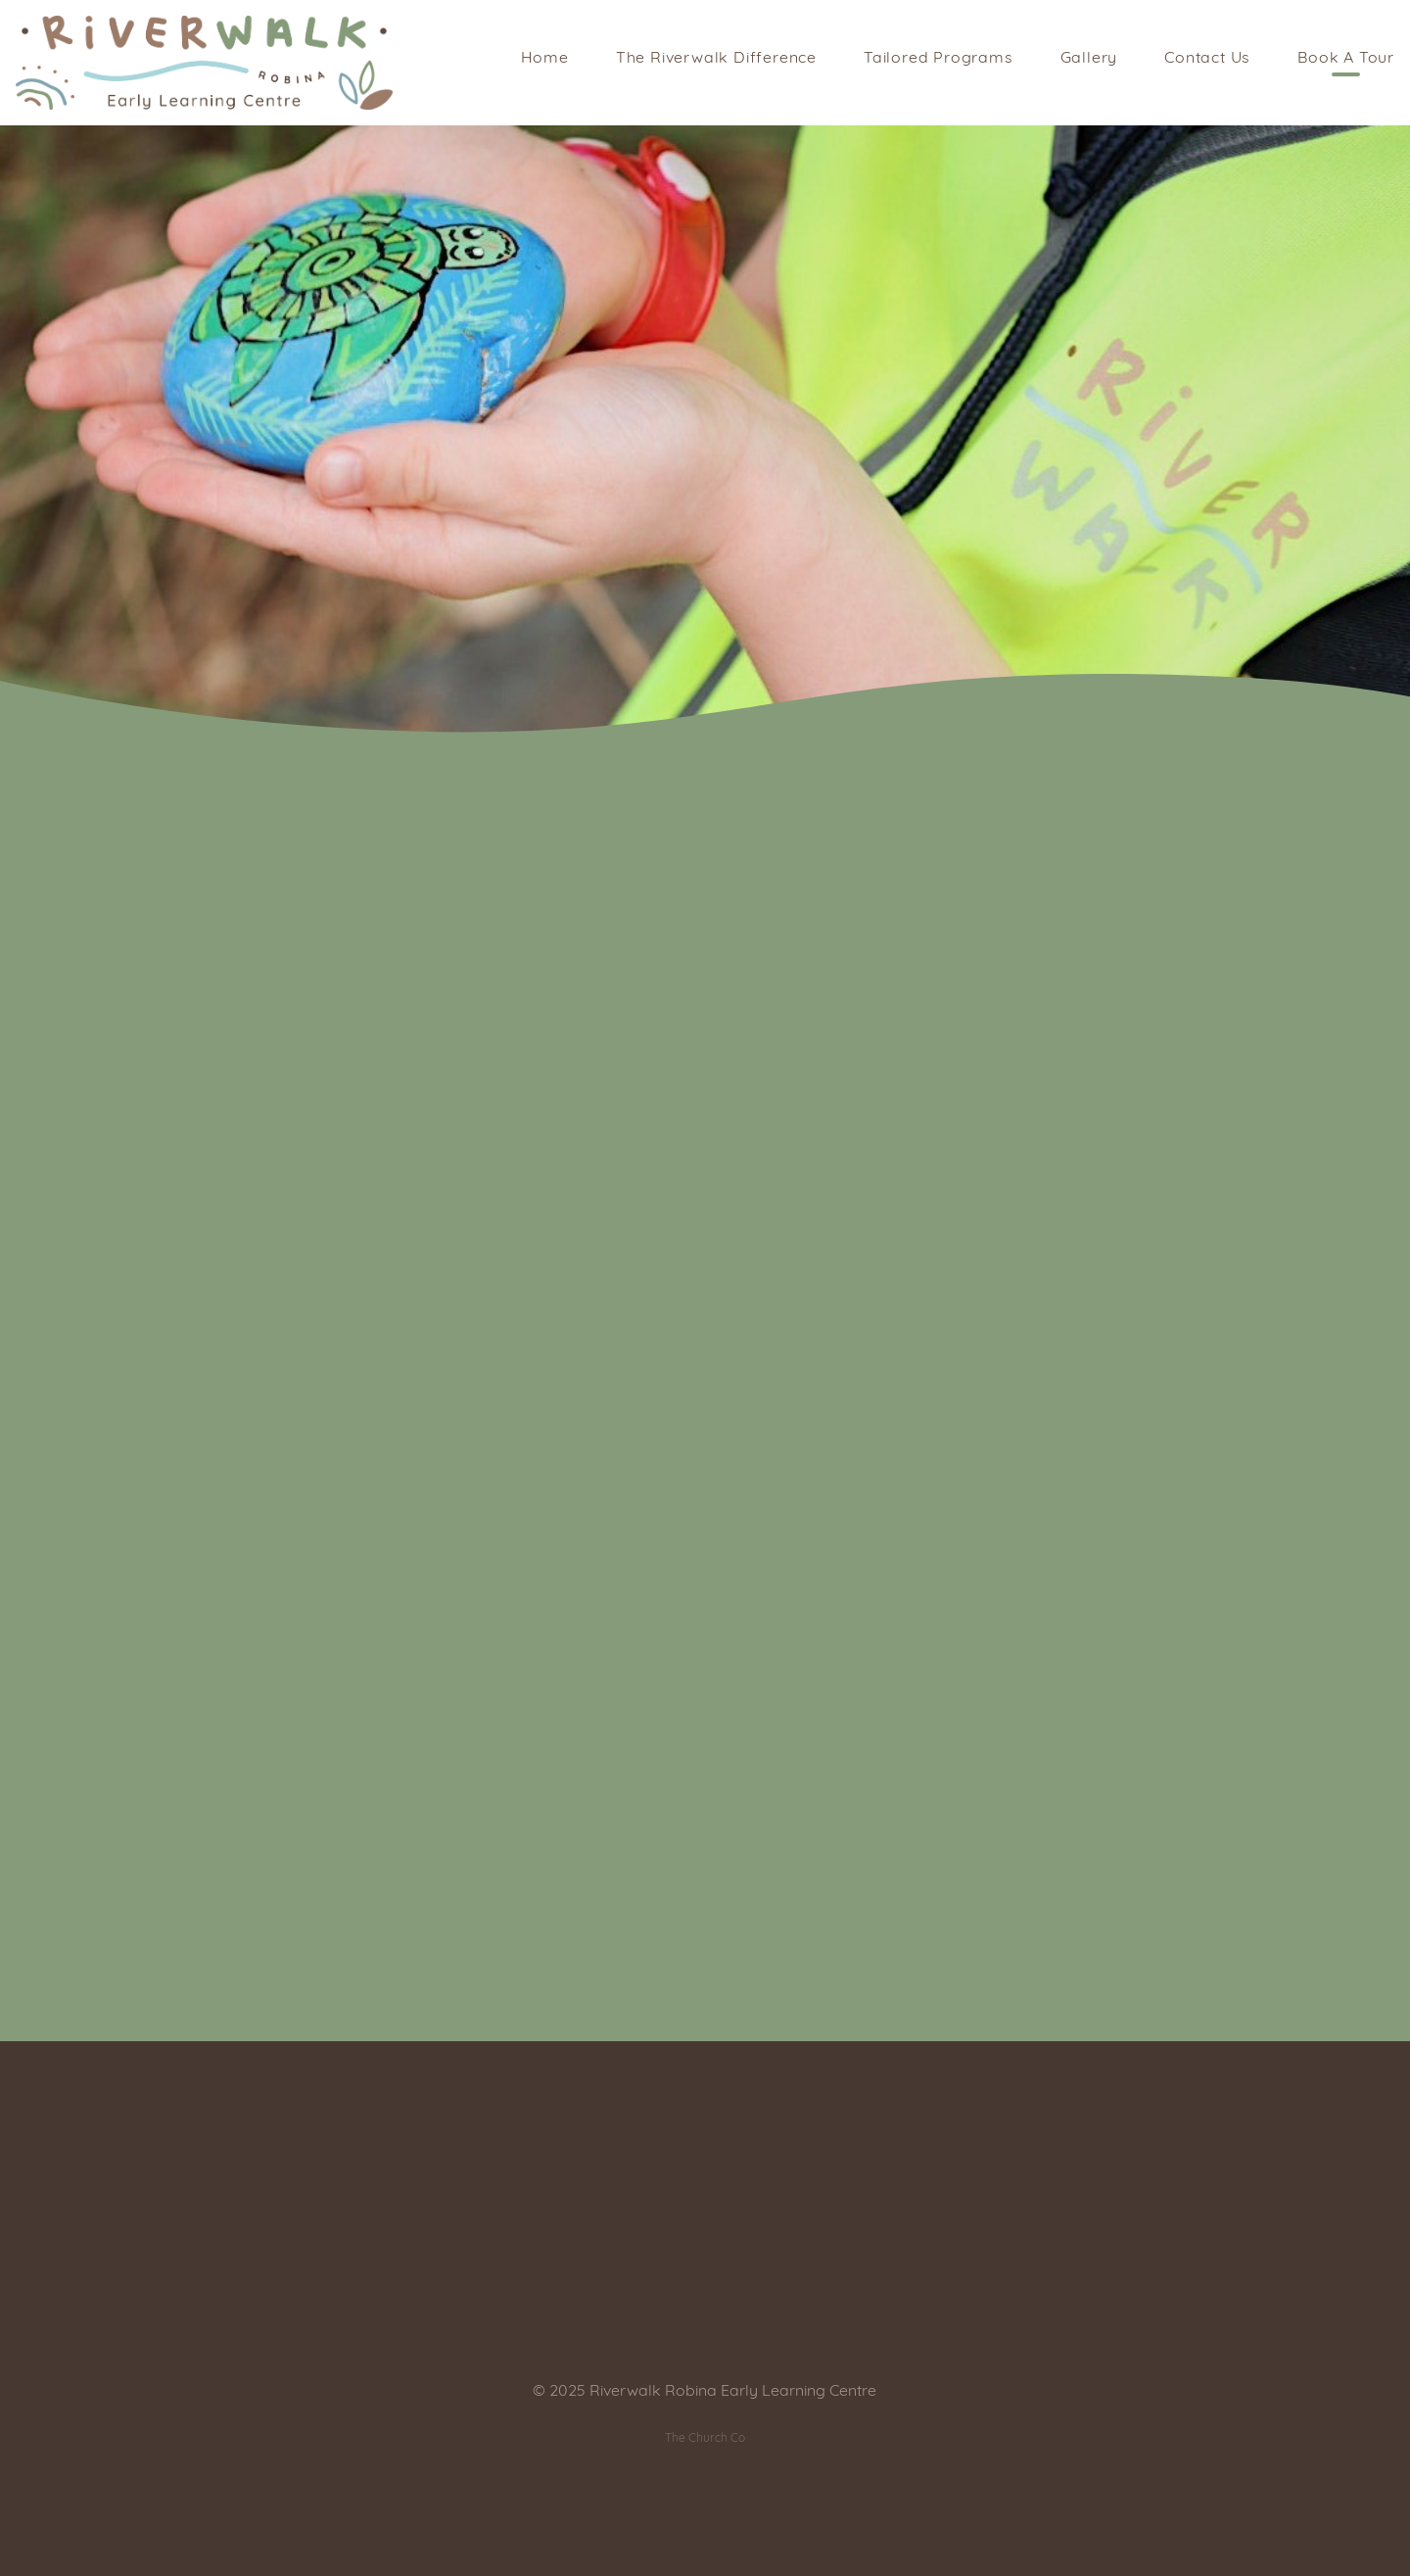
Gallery (1089, 59)
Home (545, 59)
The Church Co (705, 2439)
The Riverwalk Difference (716, 59)
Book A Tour (1345, 59)
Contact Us (1207, 59)
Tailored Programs (938, 59)
